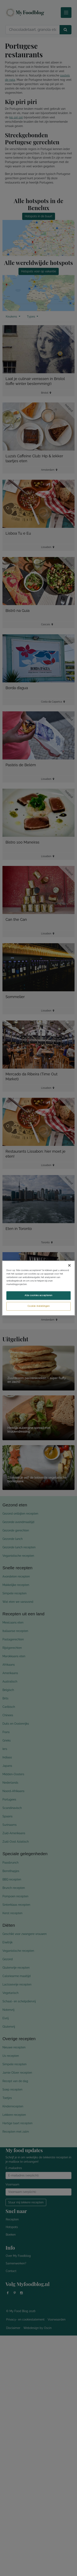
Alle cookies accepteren (38, 1295)
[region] (38, 1288)
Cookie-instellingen (39, 1306)
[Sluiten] (69, 1265)
